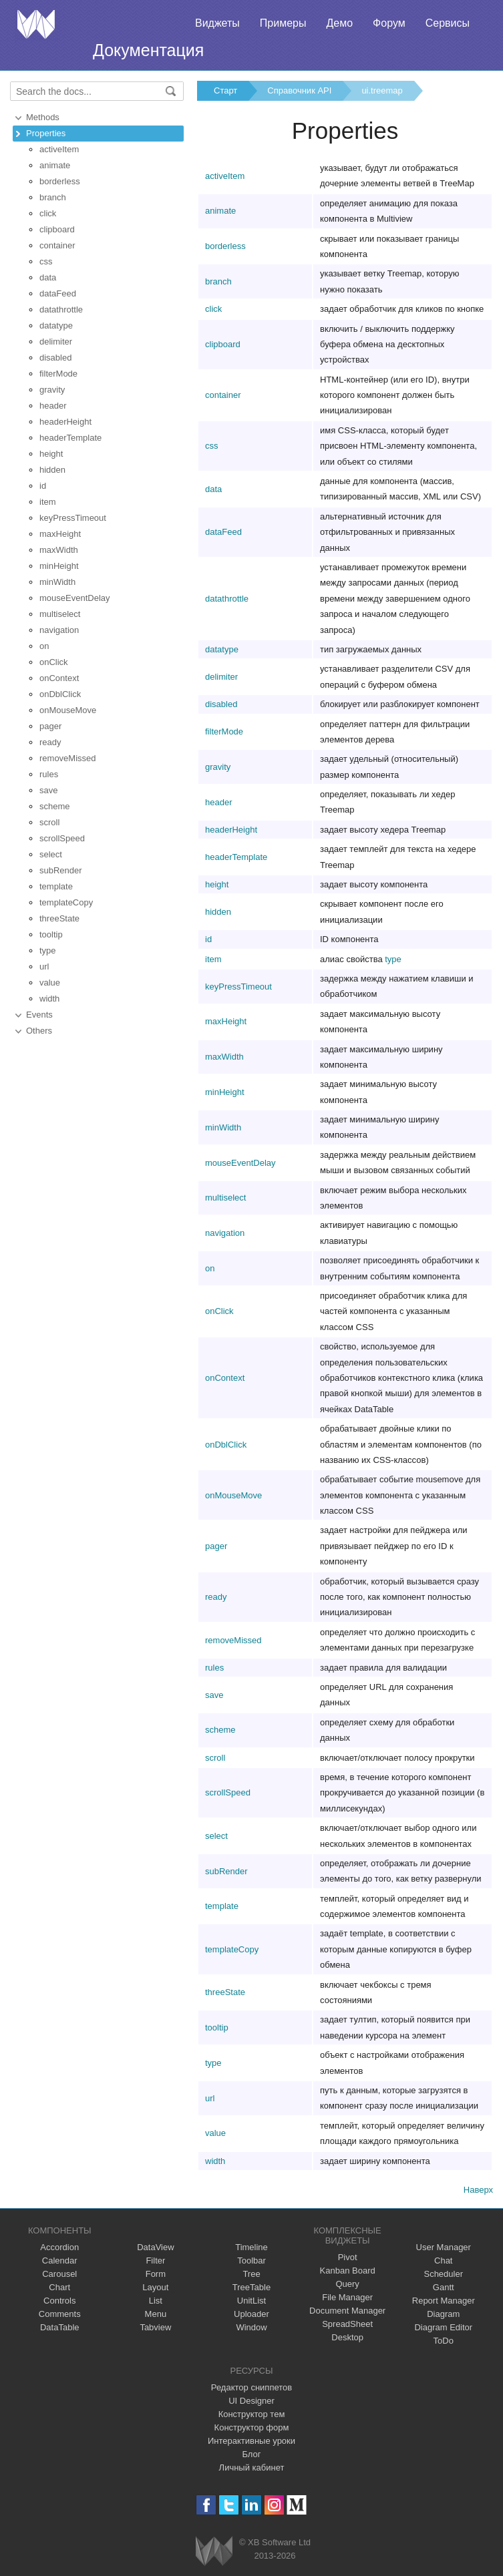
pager (50, 726)
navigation (59, 630)
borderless (59, 181)
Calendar (59, 2261)
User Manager (443, 2247)
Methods (42, 117)
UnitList (251, 2301)
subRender (60, 870)
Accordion (59, 2247)
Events (39, 1015)
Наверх (478, 2190)
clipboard (57, 229)
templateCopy (66, 902)
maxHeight (60, 534)
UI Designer (251, 2401)
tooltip (51, 934)
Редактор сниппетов (251, 2387)
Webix (214, 2551)
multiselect (59, 614)
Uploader (251, 2314)
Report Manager (443, 2301)
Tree (251, 2274)
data (47, 277)
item (47, 502)
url (44, 966)
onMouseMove (67, 710)
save (48, 790)
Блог (251, 2454)
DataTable (59, 2327)
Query (347, 2284)
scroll (49, 822)
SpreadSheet (347, 2324)
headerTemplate (70, 438)
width (49, 999)
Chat (443, 2261)
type (47, 950)
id (42, 486)
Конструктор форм (251, 2427)
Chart (59, 2287)
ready (50, 742)
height (51, 454)
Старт (225, 90)
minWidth (57, 582)
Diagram (443, 2314)
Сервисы (448, 23)
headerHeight (65, 422)
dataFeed (57, 293)
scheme (54, 806)
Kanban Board (347, 2271)
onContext (59, 678)
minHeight (59, 566)
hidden (52, 470)
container (57, 245)
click (47, 213)
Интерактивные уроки (251, 2441)
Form (156, 2274)
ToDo (444, 2341)
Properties (45, 133)
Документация (148, 50)
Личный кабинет (252, 2467)
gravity (52, 390)
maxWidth (58, 550)
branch (52, 197)
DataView (155, 2247)
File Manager (347, 2297)
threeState (59, 918)
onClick (53, 662)
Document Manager (347, 2311)
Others (39, 1031)
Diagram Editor (443, 2327)
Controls (59, 2301)
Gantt (443, 2287)
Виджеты (217, 23)
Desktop (347, 2337)
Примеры (283, 23)
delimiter (55, 342)
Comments (60, 2314)
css (46, 261)
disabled (55, 358)
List (155, 2301)
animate (54, 165)
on (44, 646)
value (49, 983)
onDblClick (60, 694)
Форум (389, 23)
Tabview (155, 2327)
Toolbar (251, 2261)
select (50, 854)
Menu (156, 2314)
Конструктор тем (251, 2414)
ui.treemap (381, 90)
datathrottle (61, 309)
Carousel (59, 2274)
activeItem (59, 149)
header (52, 406)
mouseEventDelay (74, 598)
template (56, 886)
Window (251, 2327)
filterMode (58, 374)
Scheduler (443, 2274)
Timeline (251, 2247)
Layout (155, 2287)
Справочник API (299, 90)
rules (48, 774)
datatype (56, 325)
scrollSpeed (62, 838)
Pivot (347, 2257)
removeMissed (67, 758)
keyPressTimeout (72, 518)
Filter (155, 2261)
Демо (339, 23)
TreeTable (251, 2287)
